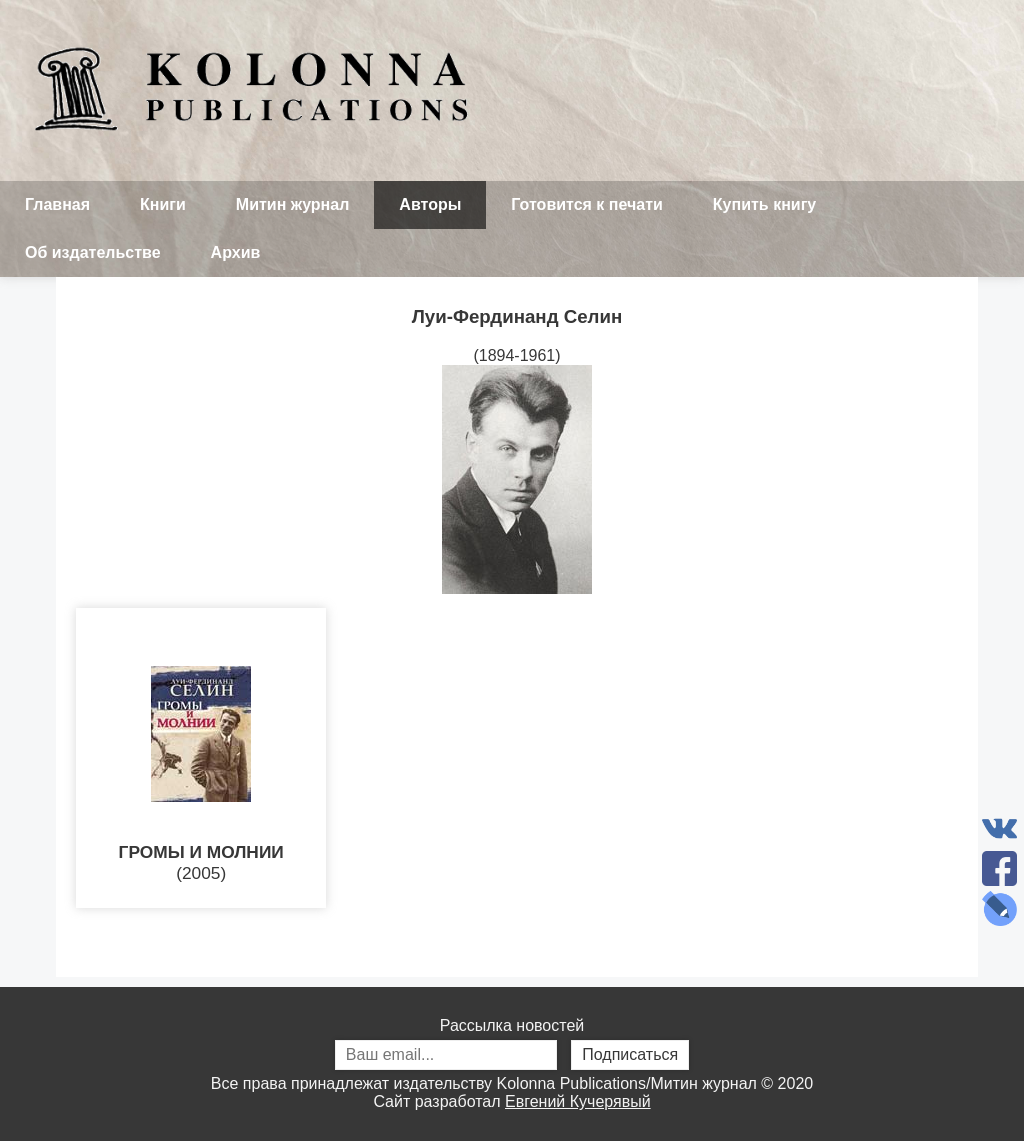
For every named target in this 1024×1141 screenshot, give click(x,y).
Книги (163, 204)
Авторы (430, 204)
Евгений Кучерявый (578, 1101)
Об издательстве (93, 252)
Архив (236, 252)
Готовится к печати (587, 204)
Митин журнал (292, 204)
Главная (57, 204)
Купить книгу (764, 204)
